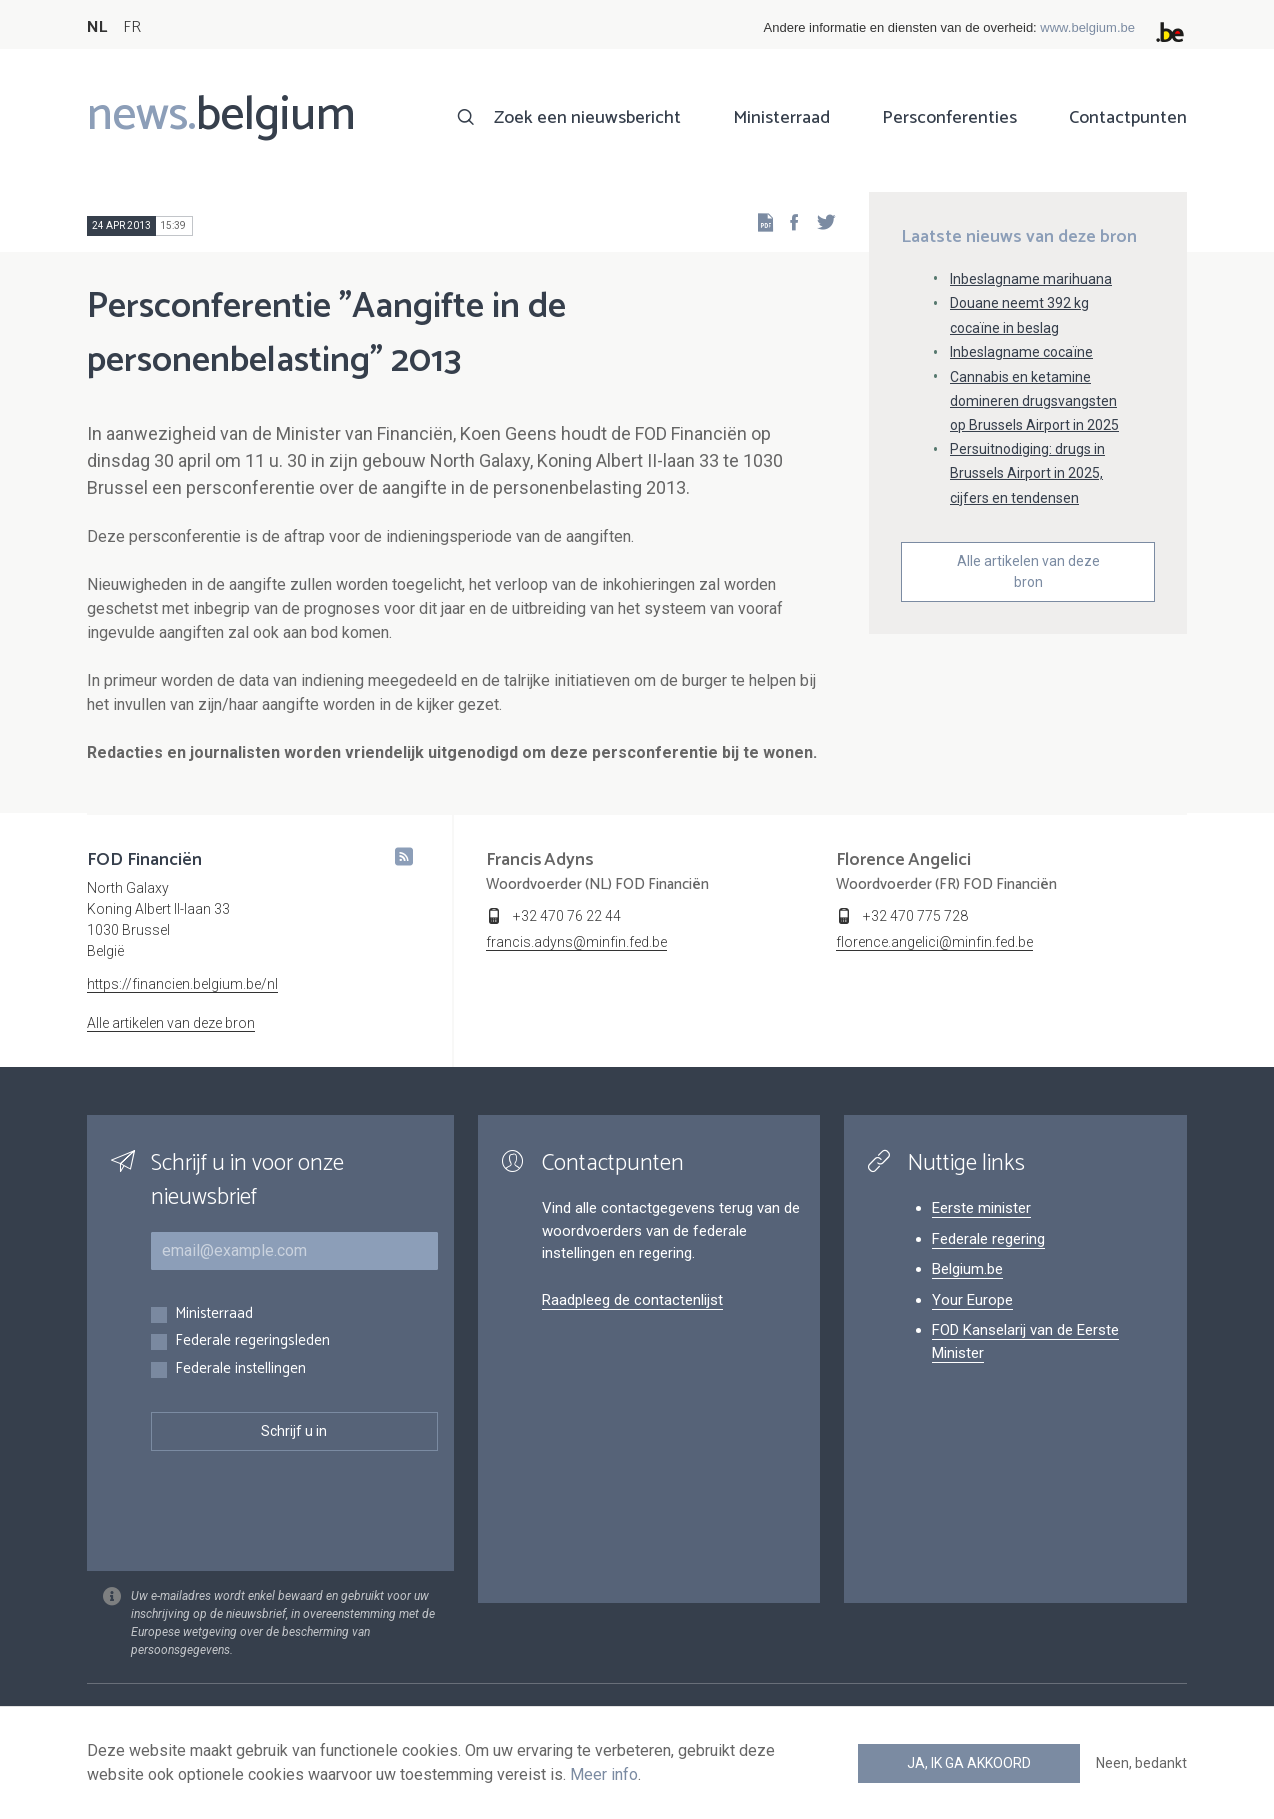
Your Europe (972, 1300)
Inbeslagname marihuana (1031, 279)
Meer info (604, 1774)
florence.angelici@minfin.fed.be (934, 942)
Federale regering (988, 1239)
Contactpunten (1128, 118)
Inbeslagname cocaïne (1021, 352)
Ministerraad (781, 118)
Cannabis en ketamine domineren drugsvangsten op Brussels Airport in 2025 (1034, 401)
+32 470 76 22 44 (567, 916)
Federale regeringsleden (252, 1341)
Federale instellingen (240, 1369)
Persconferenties (949, 118)
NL (97, 27)
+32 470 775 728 (915, 916)
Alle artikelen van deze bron (1028, 571)
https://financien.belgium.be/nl (182, 984)
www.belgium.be (1087, 27)
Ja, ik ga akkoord (969, 1763)
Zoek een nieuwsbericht (587, 118)
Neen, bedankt (1141, 1763)
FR (132, 27)
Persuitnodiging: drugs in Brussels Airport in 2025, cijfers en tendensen (1027, 473)
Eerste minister (981, 1208)
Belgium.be (967, 1269)
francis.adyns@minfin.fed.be (576, 942)
